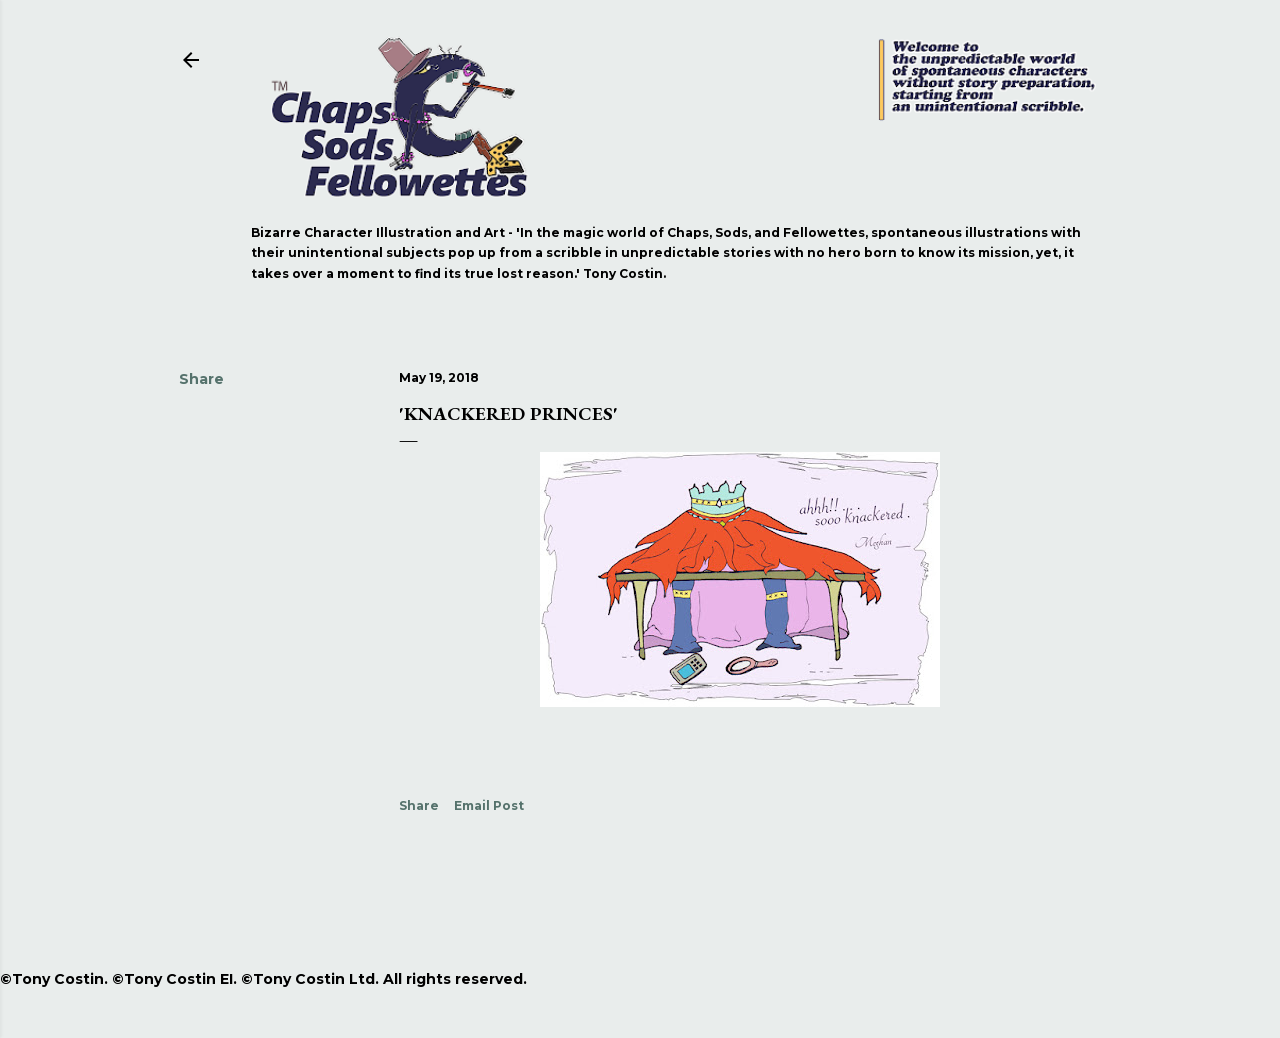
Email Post (489, 805)
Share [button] (201, 379)
